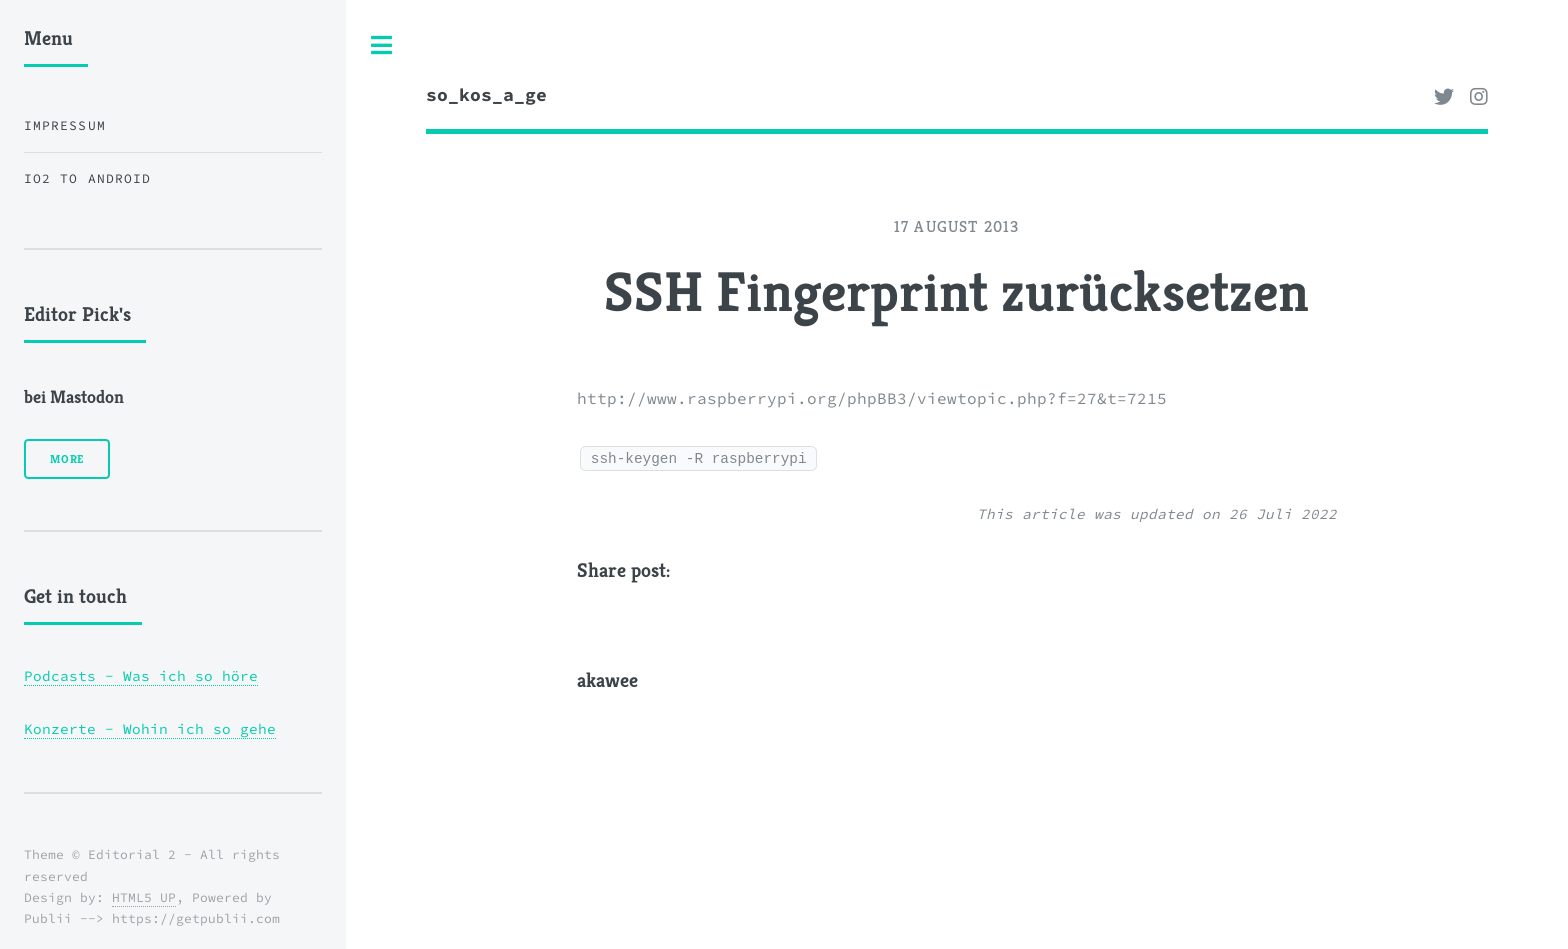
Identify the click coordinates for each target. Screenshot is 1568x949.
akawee (607, 680)
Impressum (65, 125)
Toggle (382, 45)
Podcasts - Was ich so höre (141, 676)
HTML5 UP (144, 897)
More (67, 459)
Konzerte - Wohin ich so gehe (150, 729)
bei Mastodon (74, 396)
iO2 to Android (87, 178)
